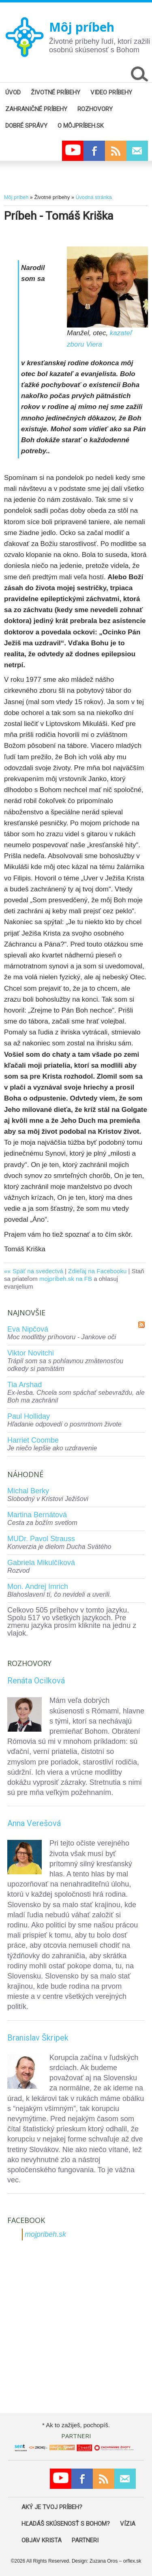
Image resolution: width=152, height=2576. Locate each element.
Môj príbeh (81, 27)
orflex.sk (132, 2561)
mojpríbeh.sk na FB (65, 1278)
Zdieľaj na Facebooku (97, 1271)
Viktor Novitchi (30, 1353)
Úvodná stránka (93, 197)
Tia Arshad (24, 1385)
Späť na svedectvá (38, 1271)
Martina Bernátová (37, 1515)
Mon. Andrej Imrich (37, 1586)
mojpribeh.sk (45, 2234)
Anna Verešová (34, 1823)
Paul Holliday (28, 1416)
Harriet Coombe (33, 1440)
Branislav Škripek (38, 2038)
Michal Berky (28, 1491)
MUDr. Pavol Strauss (41, 1539)
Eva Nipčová (27, 1329)
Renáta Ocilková (36, 1680)
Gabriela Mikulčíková (41, 1563)
